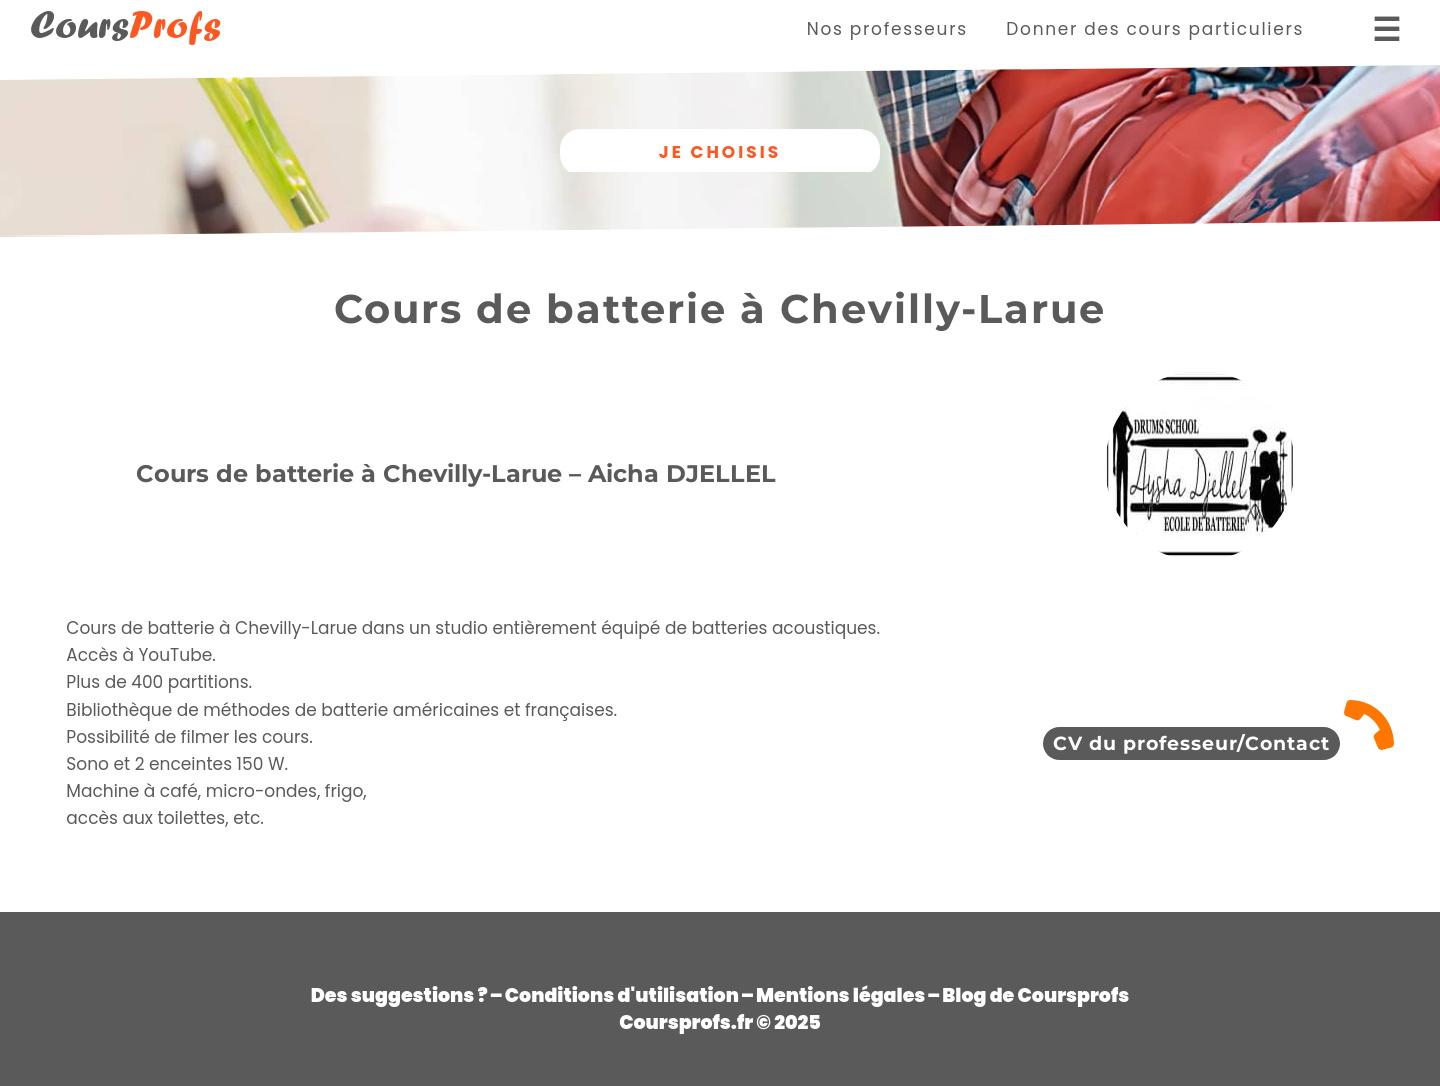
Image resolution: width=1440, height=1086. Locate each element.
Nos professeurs (887, 29)
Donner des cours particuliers (1155, 29)
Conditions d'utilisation (622, 995)
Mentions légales (840, 995)
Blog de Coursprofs (1035, 995)
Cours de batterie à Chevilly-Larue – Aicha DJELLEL (456, 473)
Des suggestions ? (399, 995)
